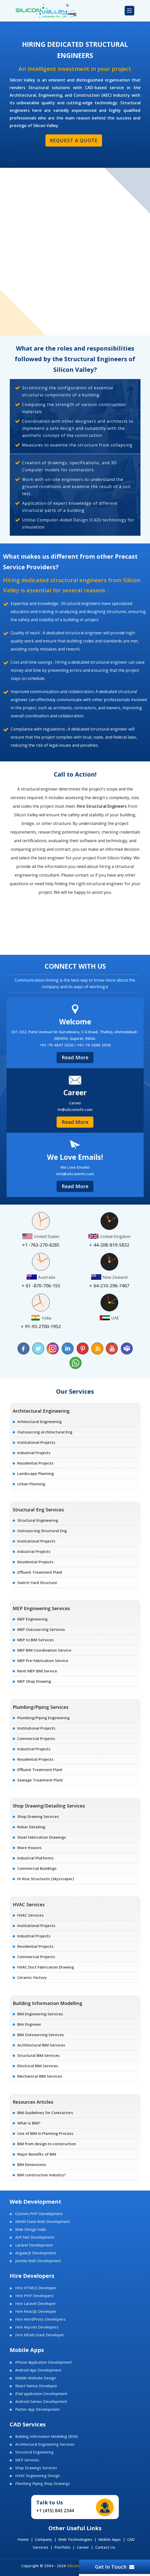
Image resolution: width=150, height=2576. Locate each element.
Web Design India (30, 2229)
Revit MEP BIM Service (37, 1670)
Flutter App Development (37, 2409)
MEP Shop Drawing (34, 1680)
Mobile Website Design (35, 2378)
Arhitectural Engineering (39, 1421)
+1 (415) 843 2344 (55, 2510)
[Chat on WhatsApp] (75, 1362)
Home (23, 2539)
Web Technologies (75, 2539)
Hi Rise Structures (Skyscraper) (45, 1878)
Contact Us (105, 2547)
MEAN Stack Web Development (42, 2221)
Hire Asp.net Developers (37, 2327)
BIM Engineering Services (40, 2013)
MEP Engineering (32, 1618)
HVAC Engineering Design (37, 2475)
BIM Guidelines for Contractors (45, 2112)
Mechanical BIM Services (39, 2075)
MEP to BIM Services (35, 1639)
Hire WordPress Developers (40, 2319)
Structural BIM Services (38, 2055)
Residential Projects (35, 1462)
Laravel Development (34, 2245)
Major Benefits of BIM (36, 2153)
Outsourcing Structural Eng (42, 1530)
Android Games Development (41, 2401)
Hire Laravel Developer (35, 2303)
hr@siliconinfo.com (75, 1109)
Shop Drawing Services (38, 1816)
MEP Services (27, 2460)
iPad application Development (41, 2393)
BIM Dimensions (31, 2164)
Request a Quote (73, 140)
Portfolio (62, 2547)
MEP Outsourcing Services (41, 1629)
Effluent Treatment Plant (39, 1571)
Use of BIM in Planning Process (45, 2133)
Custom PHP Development (39, 2213)
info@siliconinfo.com (75, 1173)
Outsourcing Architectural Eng (44, 1431)
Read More (75, 1057)
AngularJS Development (35, 2253)
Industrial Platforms (35, 1857)
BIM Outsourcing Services (40, 2034)
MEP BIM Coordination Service (44, 1649)
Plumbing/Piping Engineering (43, 1717)
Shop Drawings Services (36, 2467)
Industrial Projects (34, 1452)
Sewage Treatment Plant (40, 1779)
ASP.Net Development (34, 2237)
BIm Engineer (29, 2023)
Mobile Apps (109, 2539)
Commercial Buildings (37, 1868)
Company (43, 2539)
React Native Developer (36, 2385)
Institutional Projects (36, 1442)
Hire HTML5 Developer (36, 2287)
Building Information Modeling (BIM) (46, 2436)
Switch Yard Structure (37, 1582)
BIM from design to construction (46, 2143)
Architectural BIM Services (41, 2044)
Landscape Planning (35, 1473)
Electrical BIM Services (37, 2065)
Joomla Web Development (38, 2260)
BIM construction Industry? (41, 2174)
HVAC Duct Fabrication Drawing (45, 1966)
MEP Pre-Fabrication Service (42, 1660)
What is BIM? (28, 2122)
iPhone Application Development (43, 2362)
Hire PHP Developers (34, 2295)
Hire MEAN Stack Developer (39, 2335)
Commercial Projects (36, 1738)
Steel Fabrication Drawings (41, 1836)
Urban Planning (31, 1483)
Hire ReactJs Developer (36, 2311)
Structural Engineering (37, 1520)
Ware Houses (29, 1847)
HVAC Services (30, 1914)
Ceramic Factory (32, 1977)
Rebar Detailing (31, 1826)
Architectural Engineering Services (44, 2444)
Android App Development (38, 2370)
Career (83, 2547)
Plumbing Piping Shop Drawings (42, 2483)
